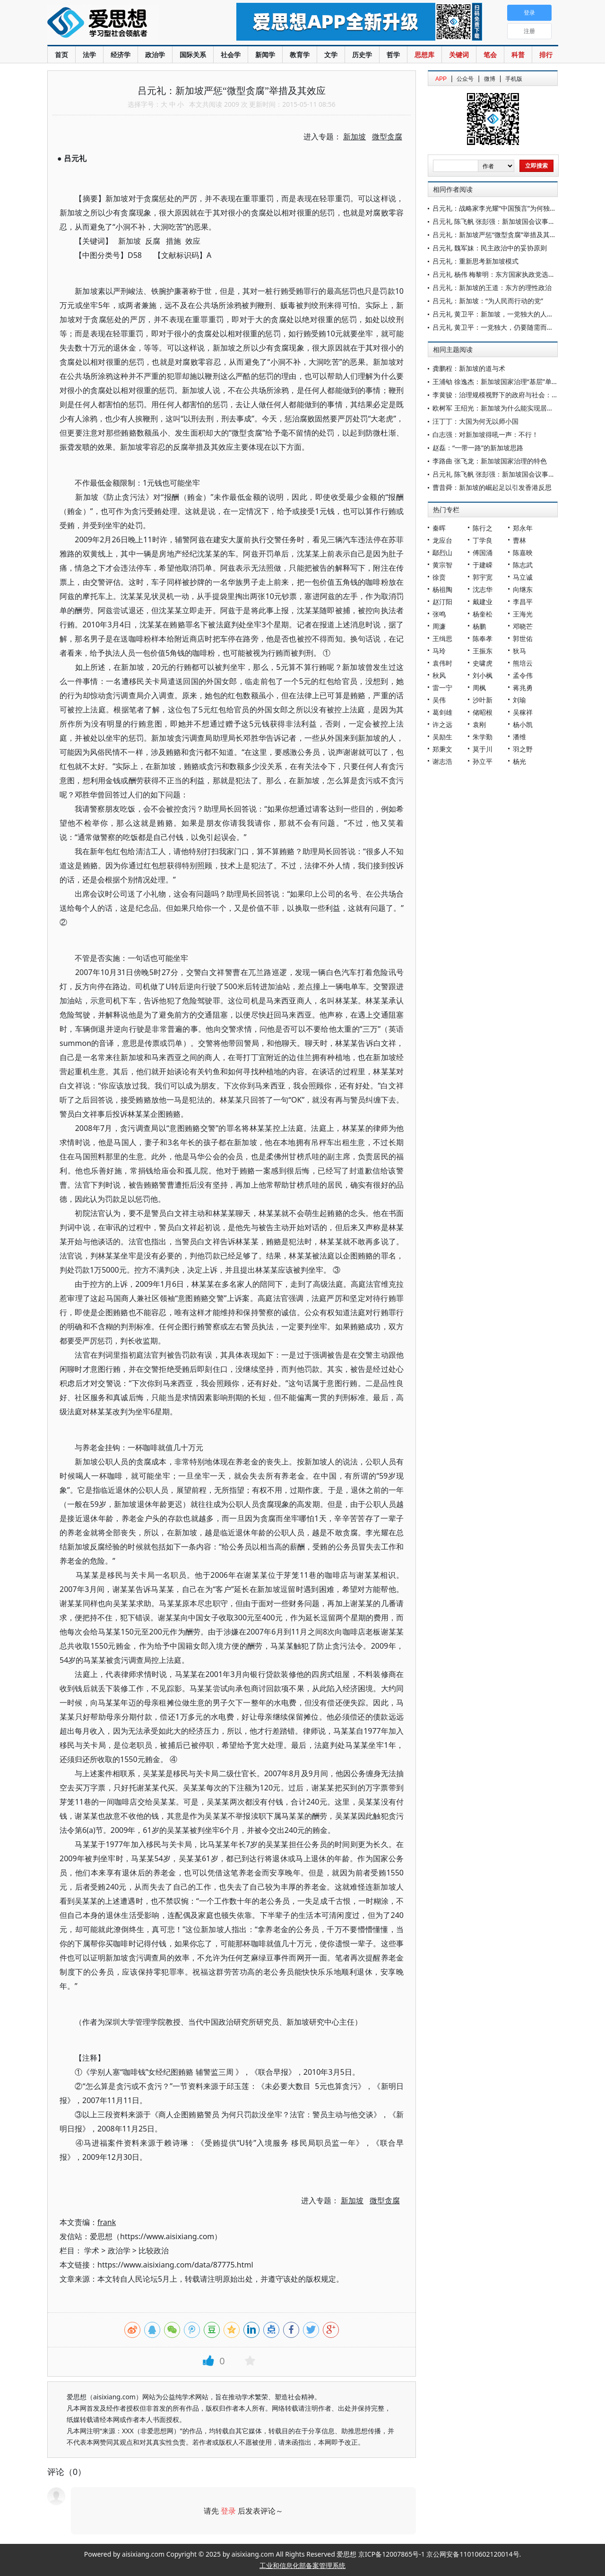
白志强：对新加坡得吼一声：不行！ (485, 434)
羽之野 (523, 749)
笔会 (490, 54)
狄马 (519, 650)
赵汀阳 (442, 601)
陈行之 (483, 527)
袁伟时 (442, 663)
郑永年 (523, 527)
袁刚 (479, 724)
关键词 (459, 54)
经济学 (120, 54)
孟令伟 (523, 675)
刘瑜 (519, 699)
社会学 (231, 54)
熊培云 (523, 663)
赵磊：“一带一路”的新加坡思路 (477, 447)
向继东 (523, 589)
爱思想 (122, 24)
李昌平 (523, 601)
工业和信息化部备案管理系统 (302, 2565)
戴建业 (483, 601)
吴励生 (442, 736)
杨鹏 (479, 626)
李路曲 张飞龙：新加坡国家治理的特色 (489, 460)
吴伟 (439, 699)
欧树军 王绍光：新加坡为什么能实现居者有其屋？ (506, 407)
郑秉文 (442, 749)
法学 (89, 54)
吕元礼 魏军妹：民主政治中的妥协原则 (489, 247)
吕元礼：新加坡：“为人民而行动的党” (487, 300)
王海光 (523, 613)
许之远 (442, 724)
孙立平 (483, 761)
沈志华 (483, 589)
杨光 (519, 761)
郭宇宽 (483, 577)
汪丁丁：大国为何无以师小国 (475, 421)
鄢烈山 (442, 552)
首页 (61, 54)
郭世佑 (523, 638)
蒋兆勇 (523, 687)
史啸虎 (483, 663)
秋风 (439, 675)
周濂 (439, 626)
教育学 (300, 54)
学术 (91, 2250)
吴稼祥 (523, 712)
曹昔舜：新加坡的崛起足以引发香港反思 (492, 487)
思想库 (424, 54)
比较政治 (153, 2250)
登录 (228, 2511)
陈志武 (523, 564)
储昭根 (483, 712)
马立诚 (523, 577)
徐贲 (439, 577)
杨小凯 (523, 724)
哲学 (393, 54)
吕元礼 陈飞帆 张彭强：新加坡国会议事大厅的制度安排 (513, 221)
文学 (330, 54)
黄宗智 (442, 564)
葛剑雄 (442, 712)
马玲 (439, 650)
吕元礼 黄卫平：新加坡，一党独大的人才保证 (499, 313)
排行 (546, 54)
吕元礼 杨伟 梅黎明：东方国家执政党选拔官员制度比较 (513, 274)
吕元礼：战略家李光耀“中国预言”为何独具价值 (501, 208)
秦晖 (439, 527)
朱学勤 (483, 736)
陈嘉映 (523, 552)
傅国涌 (483, 552)
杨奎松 (483, 613)
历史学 (362, 54)
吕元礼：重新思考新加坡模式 (475, 261)
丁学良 (483, 540)
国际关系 (193, 54)
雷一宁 (442, 687)
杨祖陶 (442, 589)
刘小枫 (483, 675)
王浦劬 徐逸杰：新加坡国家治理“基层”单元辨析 (501, 381)
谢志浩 (442, 761)
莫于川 (483, 749)
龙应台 (442, 540)
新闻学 (265, 54)
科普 (518, 54)
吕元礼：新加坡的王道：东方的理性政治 (492, 287)
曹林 (519, 540)
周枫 (479, 687)
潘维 (519, 736)
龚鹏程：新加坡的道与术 (468, 368)
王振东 (483, 650)
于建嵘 (483, 564)
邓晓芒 (523, 626)
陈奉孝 (483, 638)
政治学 (155, 54)
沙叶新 (483, 699)
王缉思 (442, 638)
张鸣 (439, 613)
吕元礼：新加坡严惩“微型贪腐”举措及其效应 (497, 234)
